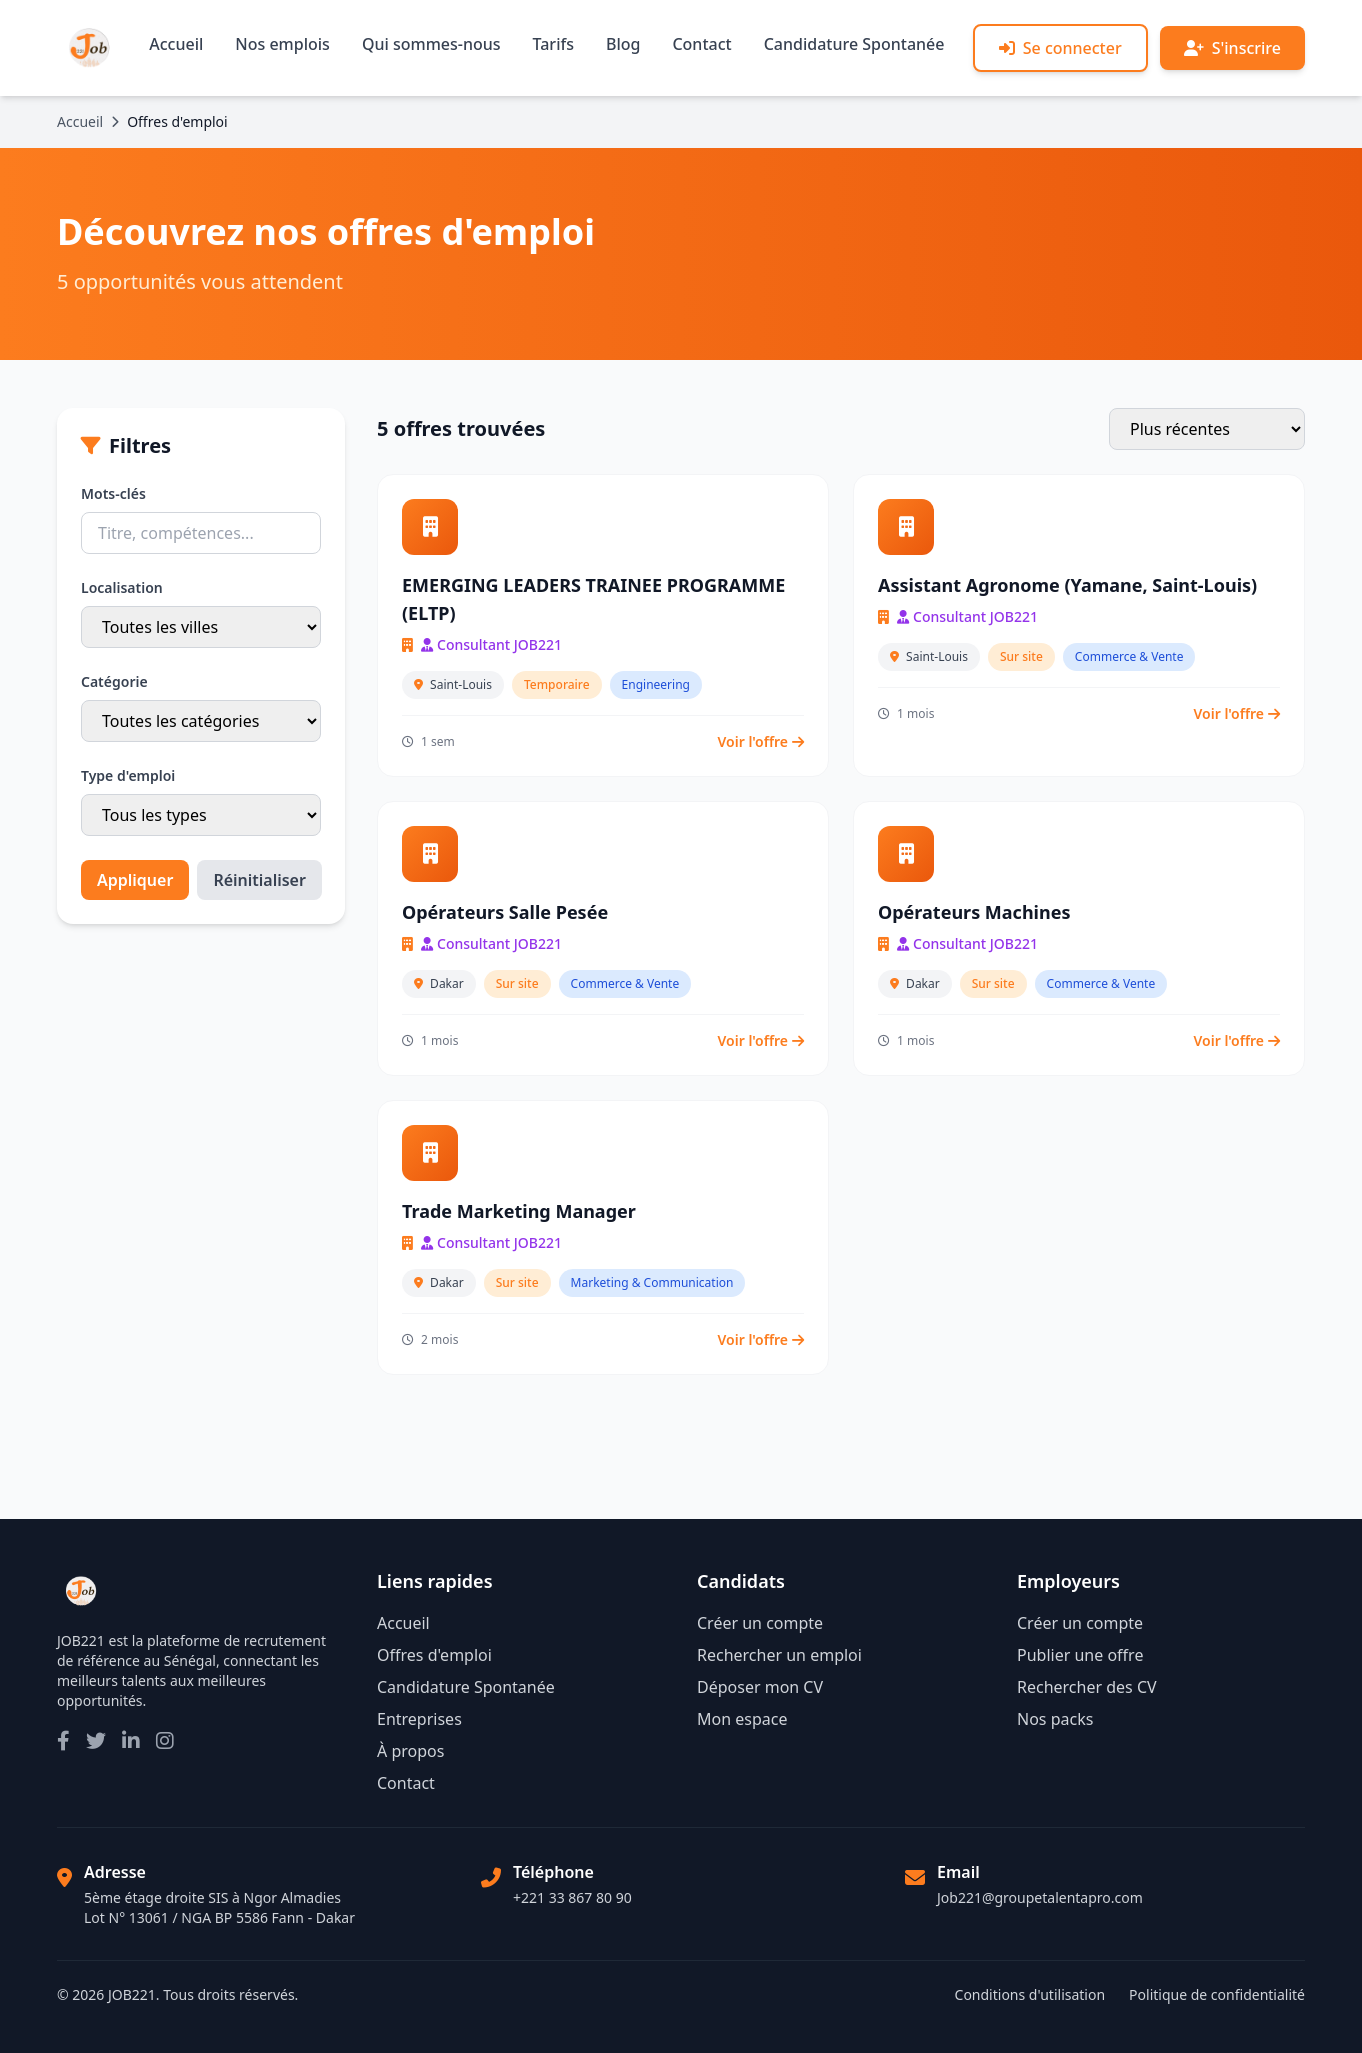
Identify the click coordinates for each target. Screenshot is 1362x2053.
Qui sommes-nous (431, 44)
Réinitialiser (259, 880)
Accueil (176, 44)
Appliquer (135, 880)
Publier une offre (1080, 1655)
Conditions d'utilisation (1030, 1994)
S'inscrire (1232, 48)
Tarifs (553, 44)
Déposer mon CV (760, 1687)
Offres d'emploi (434, 1655)
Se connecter (1060, 48)
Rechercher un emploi (779, 1655)
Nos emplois (282, 44)
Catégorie (114, 681)
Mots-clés (113, 493)
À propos (410, 1751)
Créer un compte (760, 1623)
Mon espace (742, 1719)
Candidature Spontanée (854, 44)
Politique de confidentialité (1217, 1994)
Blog (623, 44)
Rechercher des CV (1087, 1687)
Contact (701, 44)
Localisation (122, 587)
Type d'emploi (128, 775)
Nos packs (1055, 1719)
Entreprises (419, 1719)
